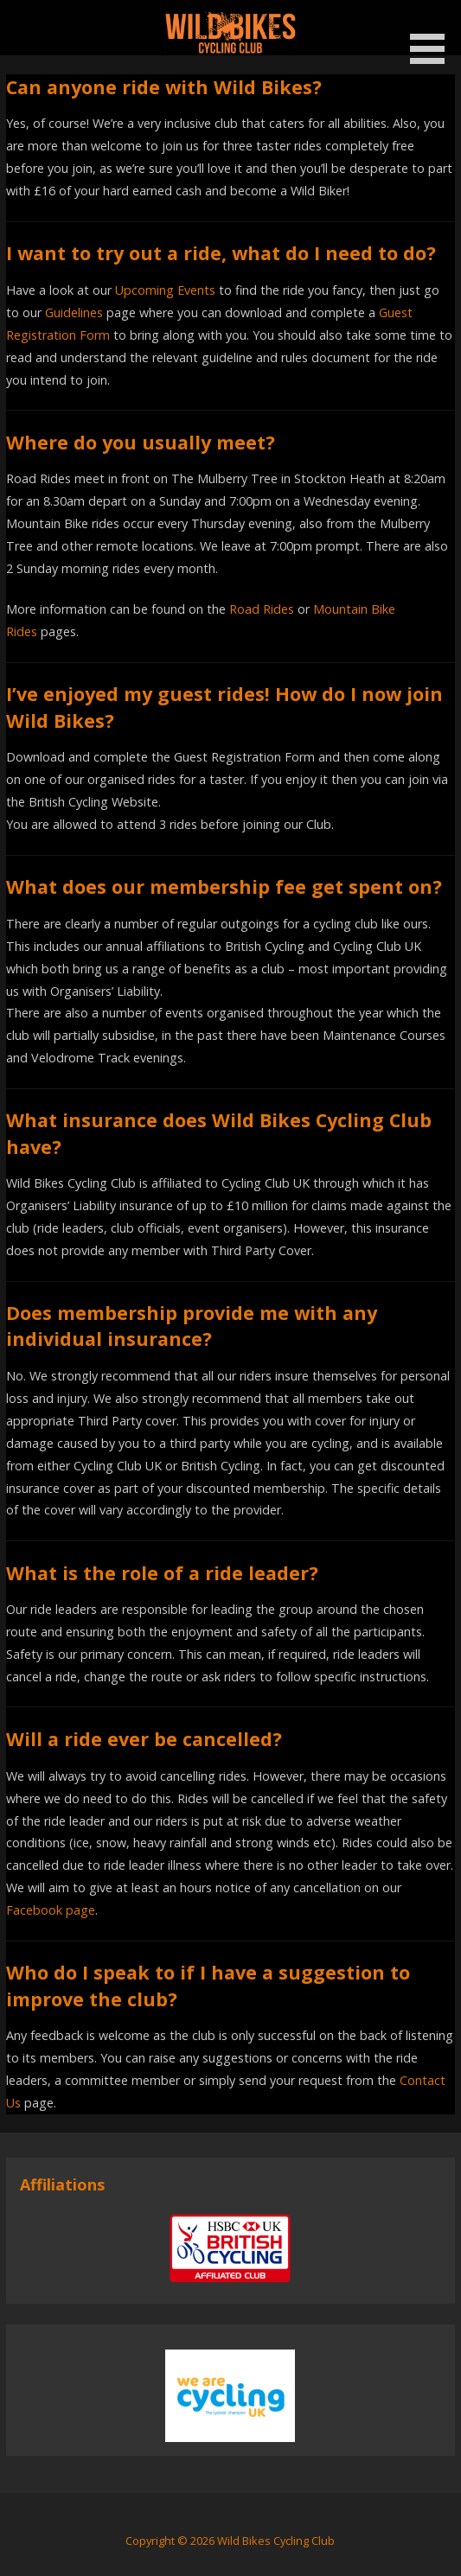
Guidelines (74, 312)
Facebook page (50, 1910)
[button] (433, 35)
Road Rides (261, 609)
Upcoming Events (165, 290)
